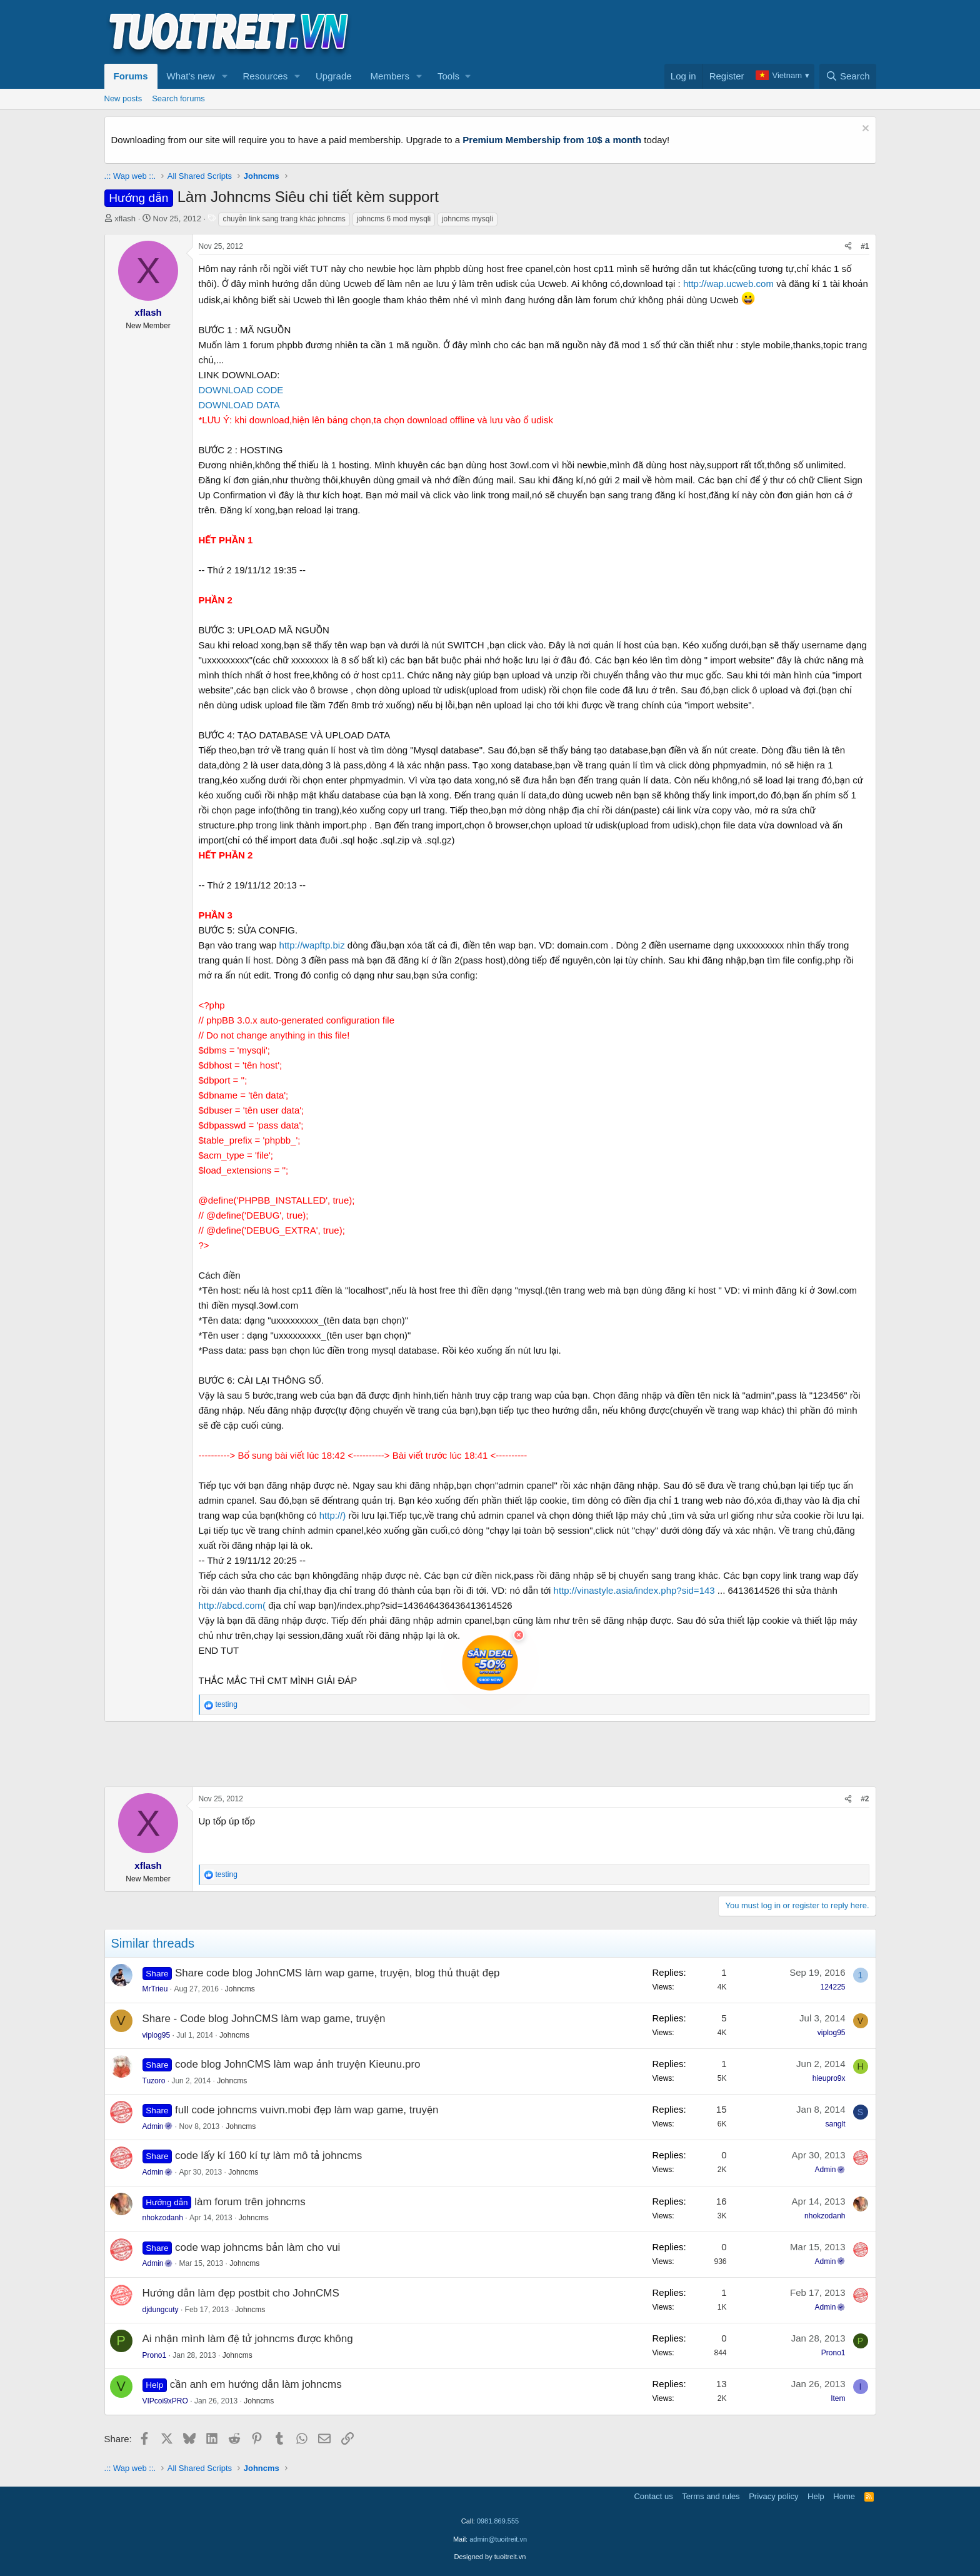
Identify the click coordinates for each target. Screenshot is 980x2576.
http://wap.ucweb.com (728, 283)
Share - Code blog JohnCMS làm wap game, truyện (264, 2019)
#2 (865, 1798)
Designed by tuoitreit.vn (490, 2556)
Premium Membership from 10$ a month (551, 139)
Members (390, 76)
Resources (265, 76)
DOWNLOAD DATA (239, 405)
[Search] (847, 76)
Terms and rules (710, 2496)
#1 (865, 246)
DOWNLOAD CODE (241, 390)
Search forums (178, 98)
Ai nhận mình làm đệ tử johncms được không (247, 2339)
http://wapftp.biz (312, 945)
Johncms (240, 1989)
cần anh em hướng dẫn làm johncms (256, 2384)
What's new (191, 76)
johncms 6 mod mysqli (394, 218)
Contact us (653, 2496)
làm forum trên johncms (250, 2202)
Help (816, 2496)
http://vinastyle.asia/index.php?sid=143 (634, 1590)
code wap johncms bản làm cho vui (257, 2247)
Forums (131, 76)
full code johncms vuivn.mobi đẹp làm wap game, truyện (307, 2110)
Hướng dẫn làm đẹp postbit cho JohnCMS (240, 2293)
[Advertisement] (648, 32)
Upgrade (334, 76)
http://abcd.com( (232, 1605)
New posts (123, 98)
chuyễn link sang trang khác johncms (283, 218)
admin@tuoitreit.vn (498, 2539)
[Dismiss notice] (864, 129)
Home (844, 2496)
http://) (332, 1515)
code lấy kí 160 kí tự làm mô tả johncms (268, 2155)
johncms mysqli (467, 218)
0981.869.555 (498, 2521)
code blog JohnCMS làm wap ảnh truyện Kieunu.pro (297, 2064)
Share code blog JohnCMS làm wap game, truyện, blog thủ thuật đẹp (337, 1973)
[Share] (848, 246)
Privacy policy (773, 2496)
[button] (224, 76)
